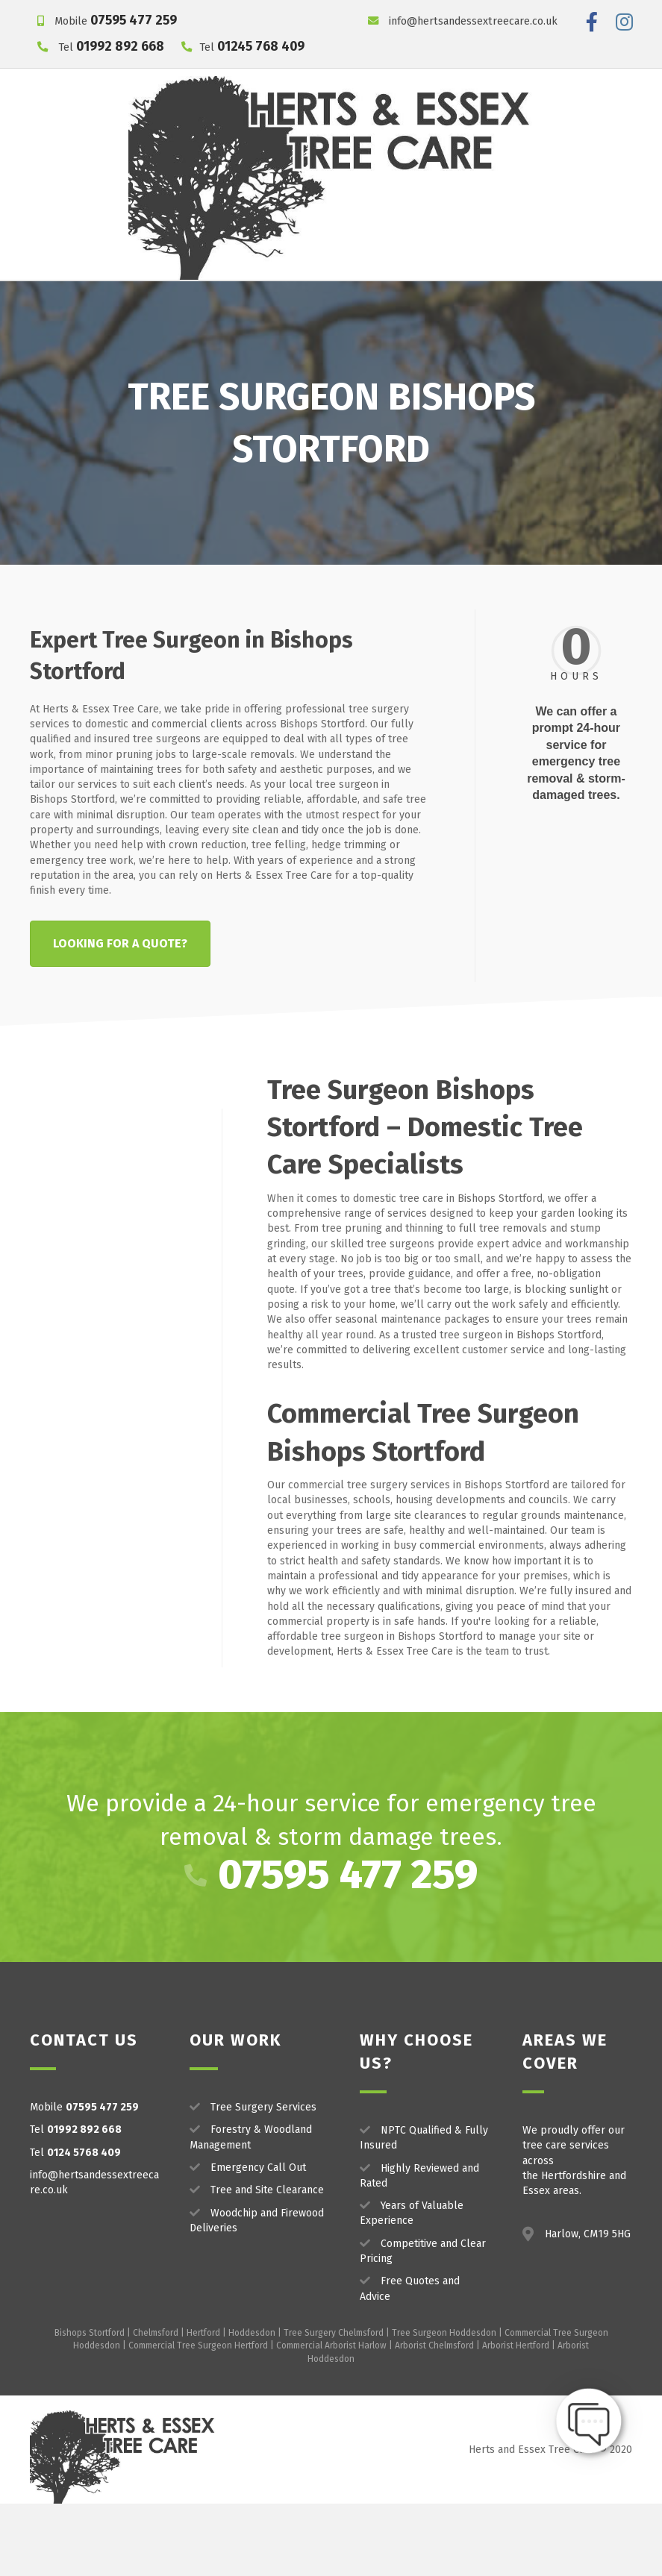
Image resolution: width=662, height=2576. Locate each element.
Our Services (152, 298)
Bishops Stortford (89, 2405)
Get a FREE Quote (331, 333)
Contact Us (569, 298)
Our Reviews (367, 298)
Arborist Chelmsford (434, 2418)
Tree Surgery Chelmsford (334, 2405)
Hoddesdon (251, 2405)
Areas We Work (474, 298)
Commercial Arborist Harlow (331, 2418)
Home (76, 298)
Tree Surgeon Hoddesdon (444, 2405)
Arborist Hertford (515, 2418)
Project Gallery (265, 298)
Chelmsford (155, 2405)
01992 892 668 (120, 46)
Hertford (203, 2405)
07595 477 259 (133, 20)
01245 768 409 (261, 46)
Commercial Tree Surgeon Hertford (198, 2418)
